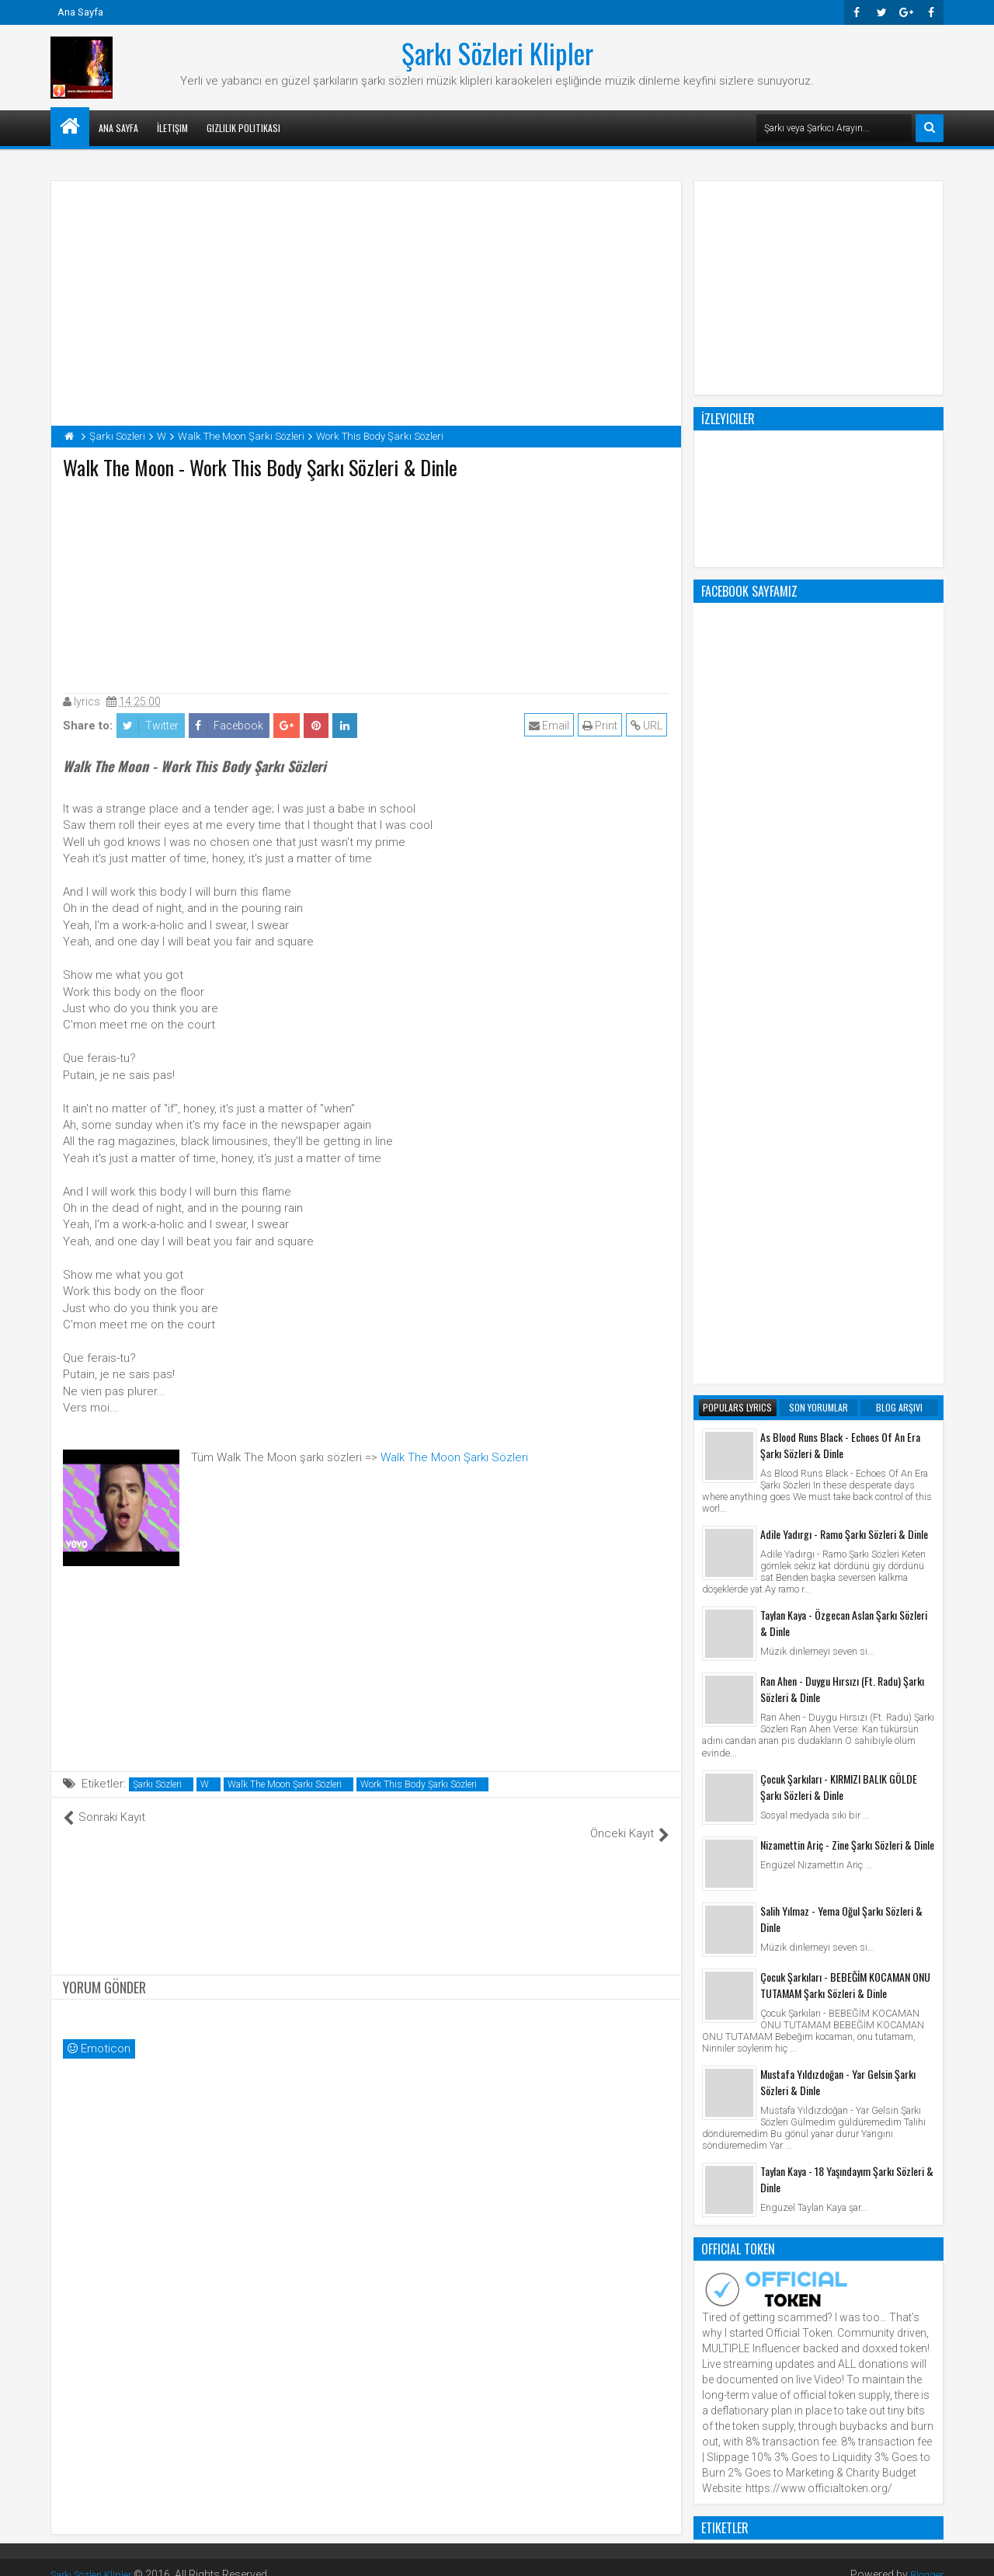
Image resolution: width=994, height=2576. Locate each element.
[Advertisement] (366, 583)
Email (551, 725)
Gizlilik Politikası (243, 127)
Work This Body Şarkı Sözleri (418, 1784)
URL (649, 725)
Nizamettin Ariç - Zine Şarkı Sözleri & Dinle (847, 1219)
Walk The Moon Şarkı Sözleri (454, 1457)
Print (602, 725)
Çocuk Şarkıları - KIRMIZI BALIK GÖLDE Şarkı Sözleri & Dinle (838, 1161)
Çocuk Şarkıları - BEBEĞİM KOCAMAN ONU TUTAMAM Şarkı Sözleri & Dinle (845, 1359)
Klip (715, 1931)
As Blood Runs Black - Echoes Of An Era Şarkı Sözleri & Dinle (840, 819)
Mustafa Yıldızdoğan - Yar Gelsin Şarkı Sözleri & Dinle (838, 1456)
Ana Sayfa (80, 12)
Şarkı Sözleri (157, 1784)
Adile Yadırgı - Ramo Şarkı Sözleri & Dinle (844, 908)
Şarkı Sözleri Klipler (497, 53)
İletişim (172, 127)
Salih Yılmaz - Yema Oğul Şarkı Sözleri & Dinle (841, 1293)
